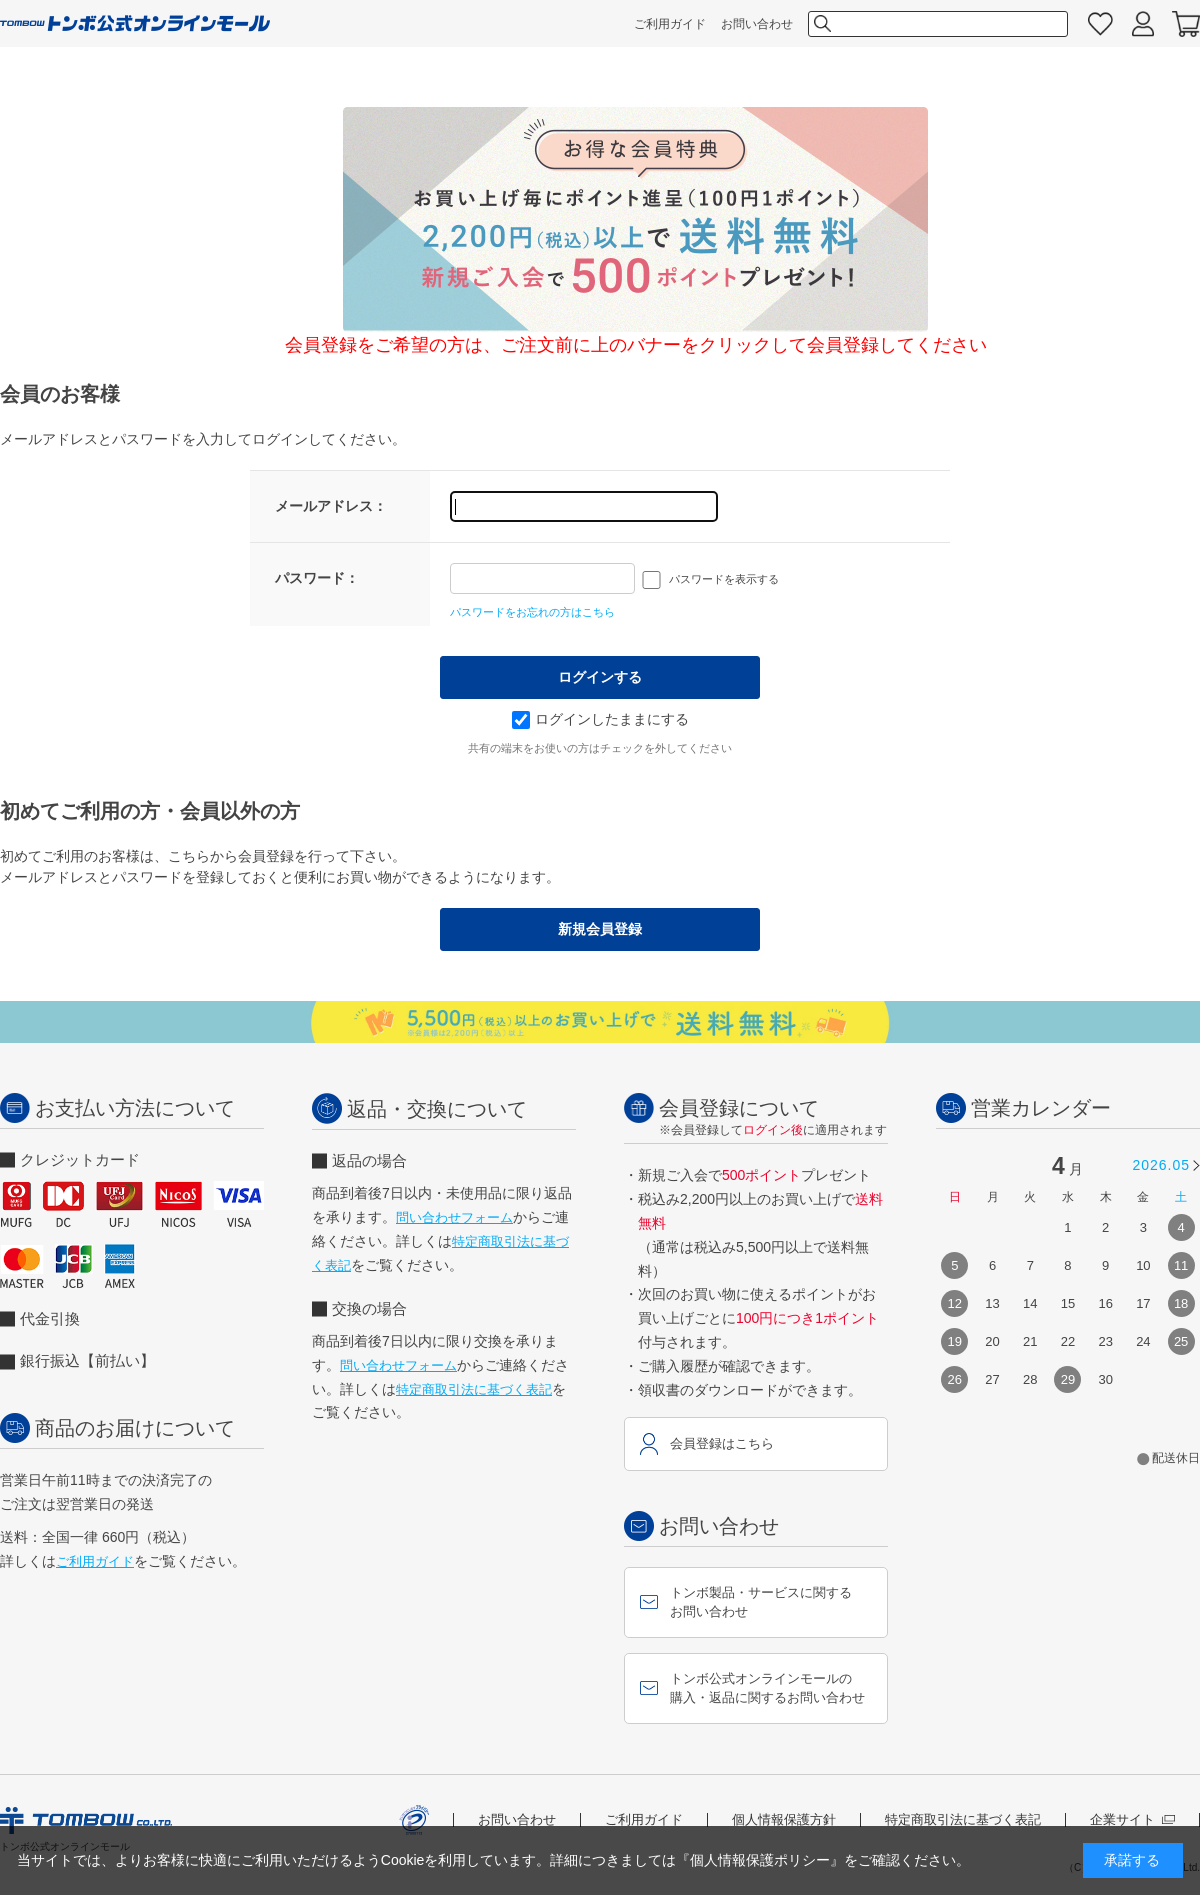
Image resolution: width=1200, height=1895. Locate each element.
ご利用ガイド (670, 24)
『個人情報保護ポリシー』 (760, 1860)
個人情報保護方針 (784, 1819)
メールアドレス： (331, 506)
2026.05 (1161, 1165)
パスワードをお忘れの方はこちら (532, 612)
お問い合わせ (757, 24)
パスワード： (317, 578)
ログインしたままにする (600, 719)
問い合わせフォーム (454, 1217)
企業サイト (1132, 1819)
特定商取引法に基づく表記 (474, 1389)
